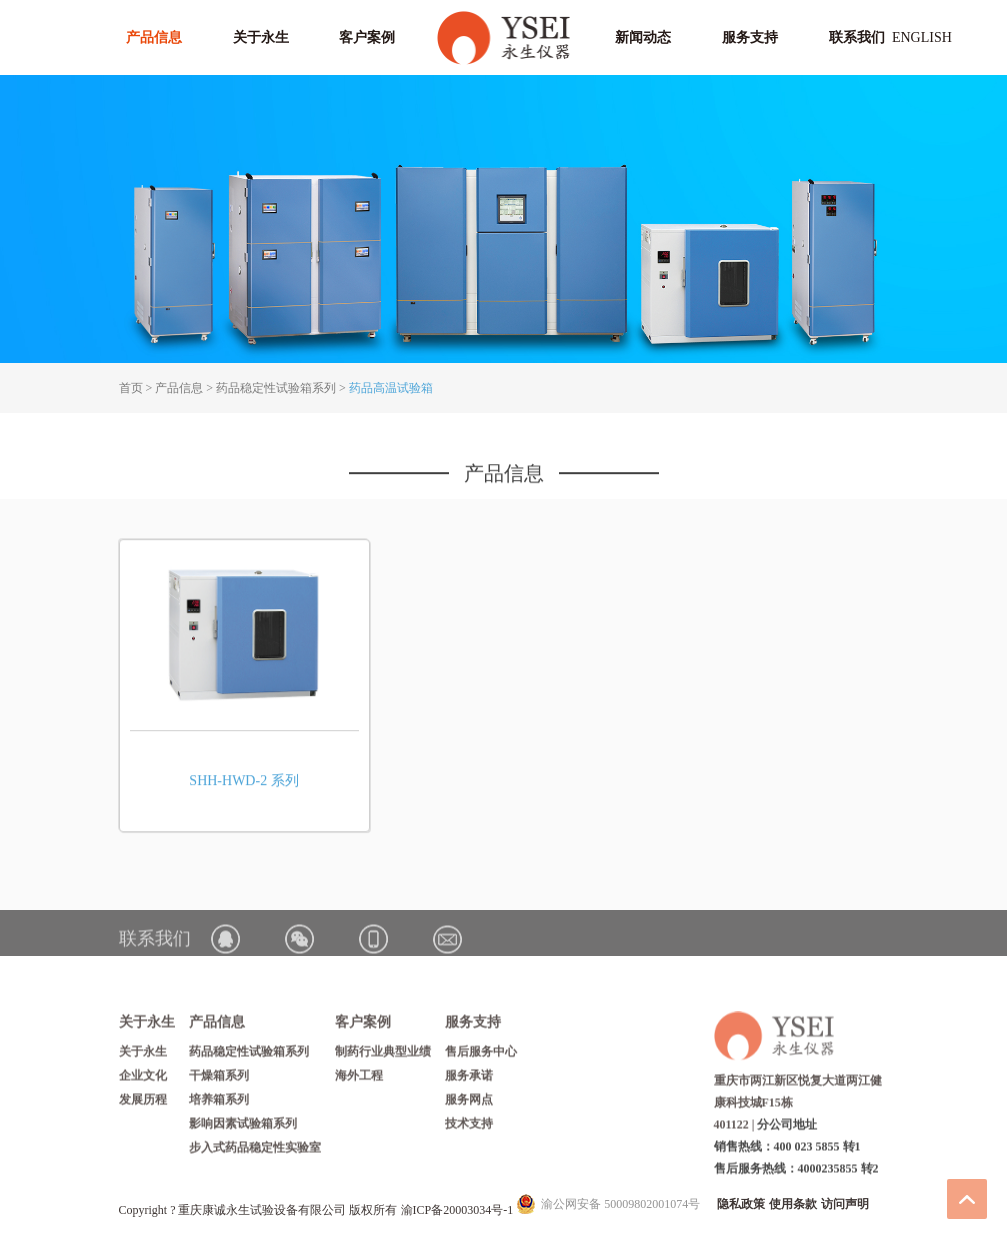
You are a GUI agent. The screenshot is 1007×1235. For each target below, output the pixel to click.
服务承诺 (469, 1080)
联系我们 (857, 37)
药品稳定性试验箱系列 (276, 388)
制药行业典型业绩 (383, 1056)
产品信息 (154, 37)
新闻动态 (643, 37)
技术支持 (469, 1128)
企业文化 (143, 1080)
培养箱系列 (219, 1104)
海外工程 (359, 1080)
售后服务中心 (481, 1056)
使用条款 (793, 1204)
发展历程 (143, 1104)
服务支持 (750, 37)
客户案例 (367, 37)
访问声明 (845, 1204)
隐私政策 (741, 1204)
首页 (131, 388)
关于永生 (261, 37)
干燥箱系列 (219, 1080)
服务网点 (469, 1104)
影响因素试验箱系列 (243, 1128)
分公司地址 (787, 1128)
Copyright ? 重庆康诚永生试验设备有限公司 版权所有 (260, 1210)
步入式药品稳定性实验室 (255, 1152)
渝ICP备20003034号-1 (457, 1210)
